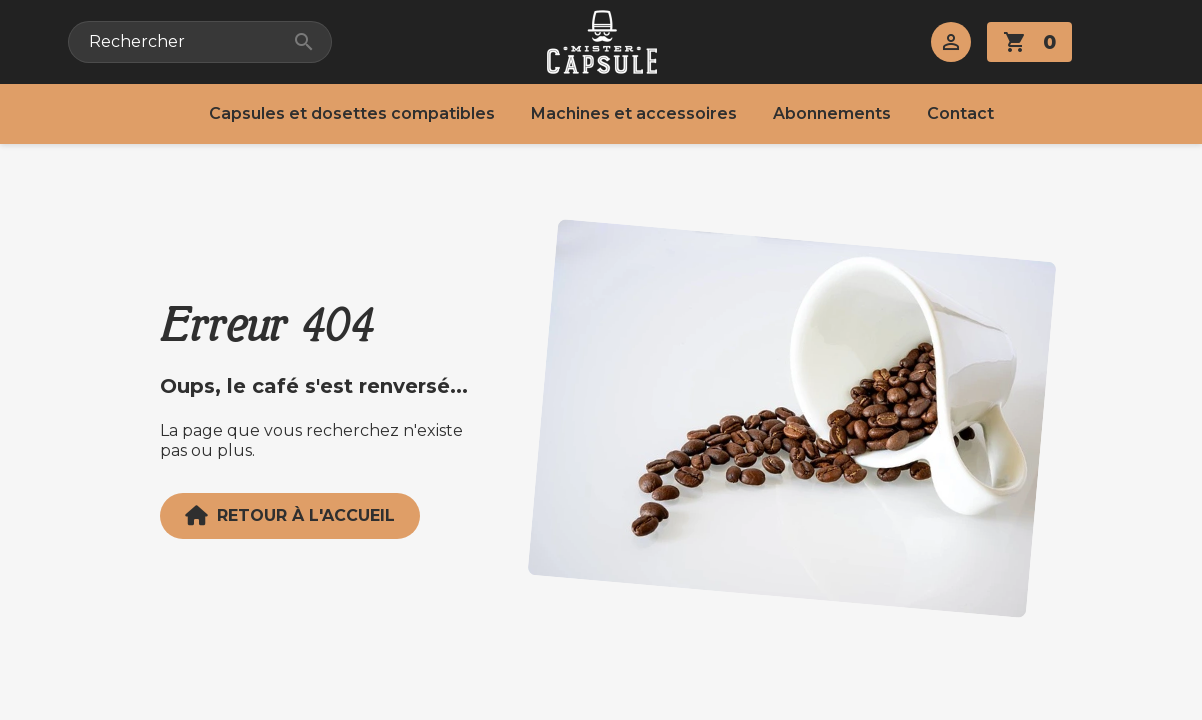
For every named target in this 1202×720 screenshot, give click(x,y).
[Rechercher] (200, 42)
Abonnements (832, 113)
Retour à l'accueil (290, 516)
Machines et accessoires (634, 113)
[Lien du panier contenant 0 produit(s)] (1029, 42)
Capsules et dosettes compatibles (352, 113)
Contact (960, 113)
